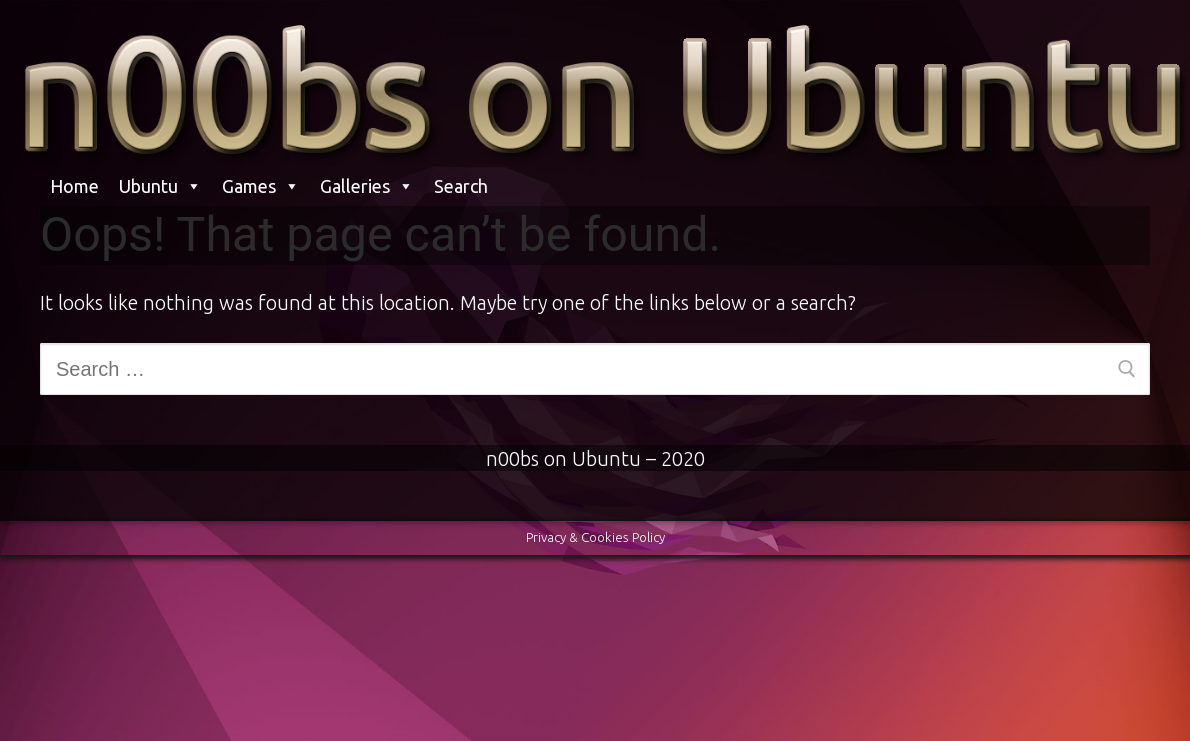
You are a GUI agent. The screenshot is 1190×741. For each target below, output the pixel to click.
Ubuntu (160, 186)
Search (461, 186)
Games (261, 186)
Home (74, 186)
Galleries (367, 186)
